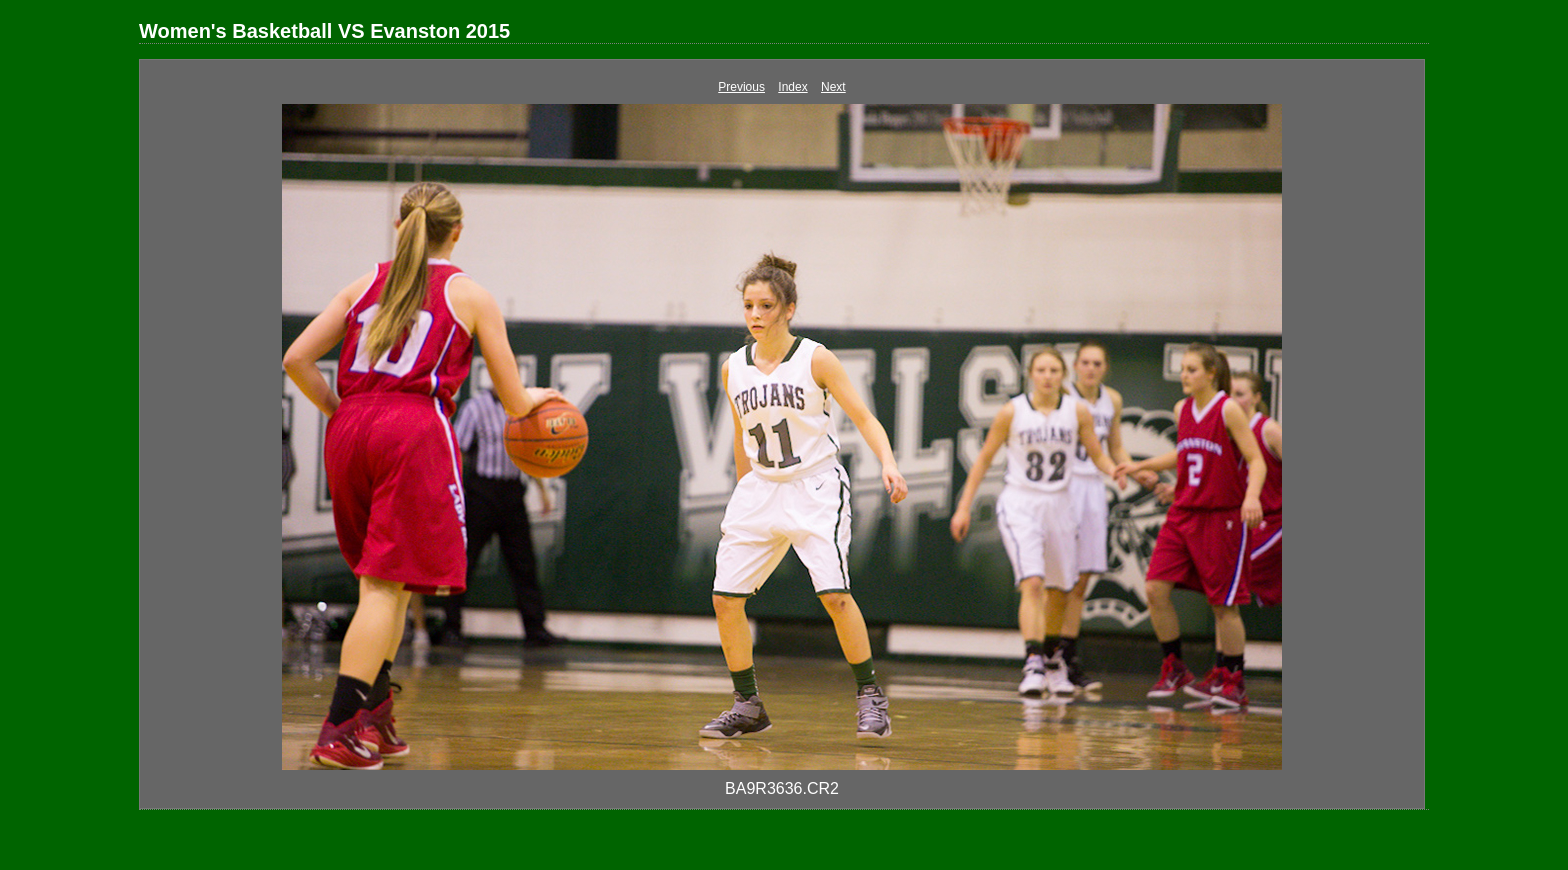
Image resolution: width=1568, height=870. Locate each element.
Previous (741, 87)
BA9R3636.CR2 (782, 788)
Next (833, 87)
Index (792, 87)
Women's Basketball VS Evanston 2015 (324, 31)
